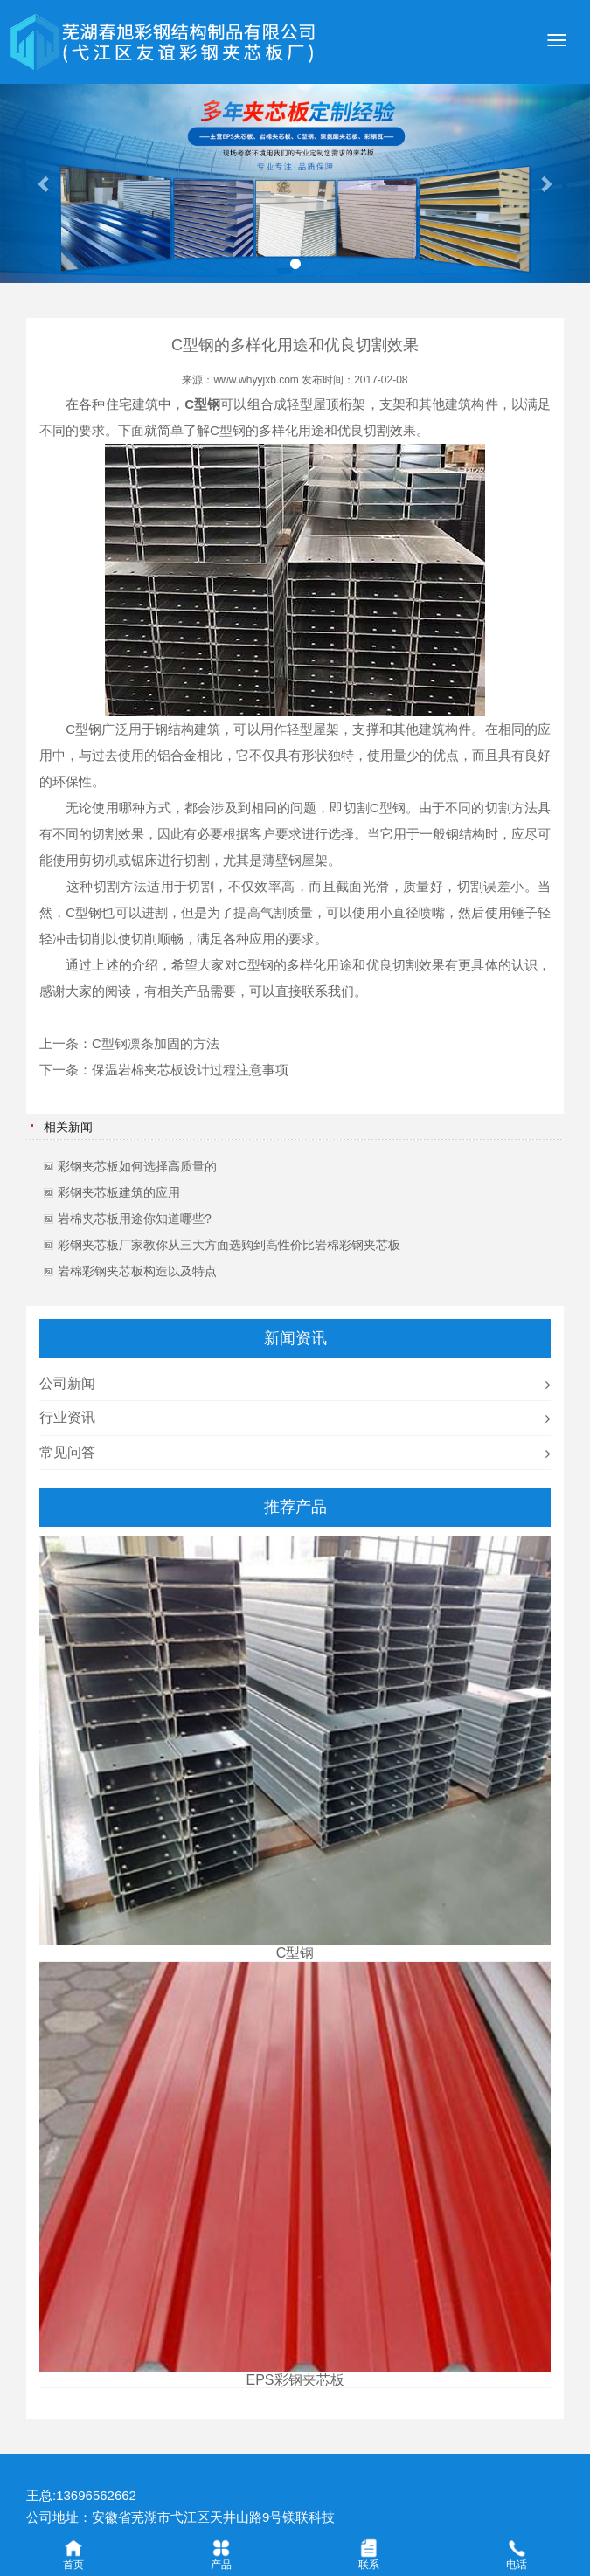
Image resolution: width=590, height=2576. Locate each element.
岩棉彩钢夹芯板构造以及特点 (137, 1271)
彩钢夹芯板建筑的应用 (119, 1192)
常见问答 (67, 1452)
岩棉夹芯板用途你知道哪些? (135, 1219)
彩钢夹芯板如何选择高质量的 (137, 1166)
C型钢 (228, 430)
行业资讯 (67, 1417)
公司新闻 (67, 1383)
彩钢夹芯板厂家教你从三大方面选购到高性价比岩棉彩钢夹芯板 (229, 1245)
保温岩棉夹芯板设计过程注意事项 (190, 1069)
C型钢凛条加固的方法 (155, 1043)
